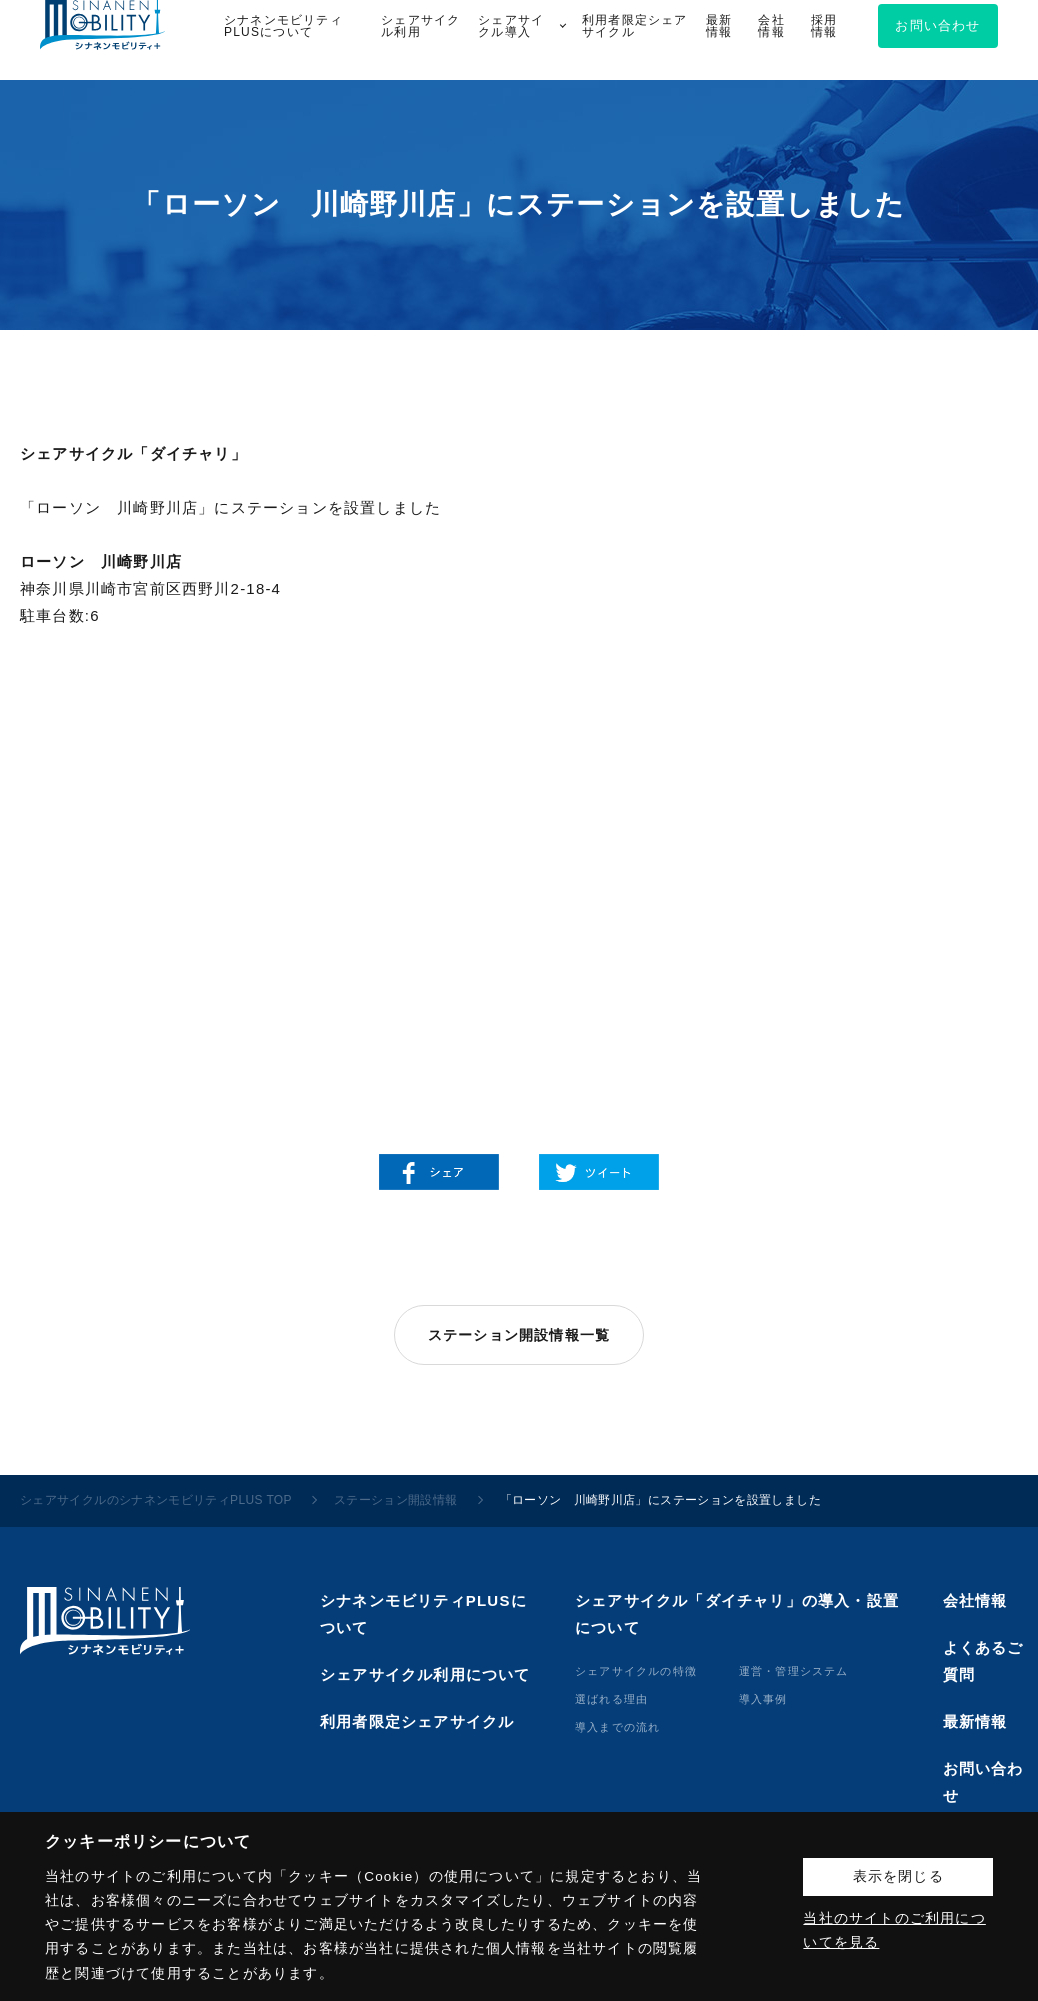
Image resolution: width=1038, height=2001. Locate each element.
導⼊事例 (763, 1699)
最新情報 (975, 1721)
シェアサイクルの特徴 (636, 1671)
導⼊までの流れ (617, 1727)
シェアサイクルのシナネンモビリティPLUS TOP (156, 1500)
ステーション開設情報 (396, 1500)
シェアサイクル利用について (425, 1674)
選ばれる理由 (611, 1699)
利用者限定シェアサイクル (417, 1721)
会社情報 (975, 1600)
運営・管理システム (794, 1671)
